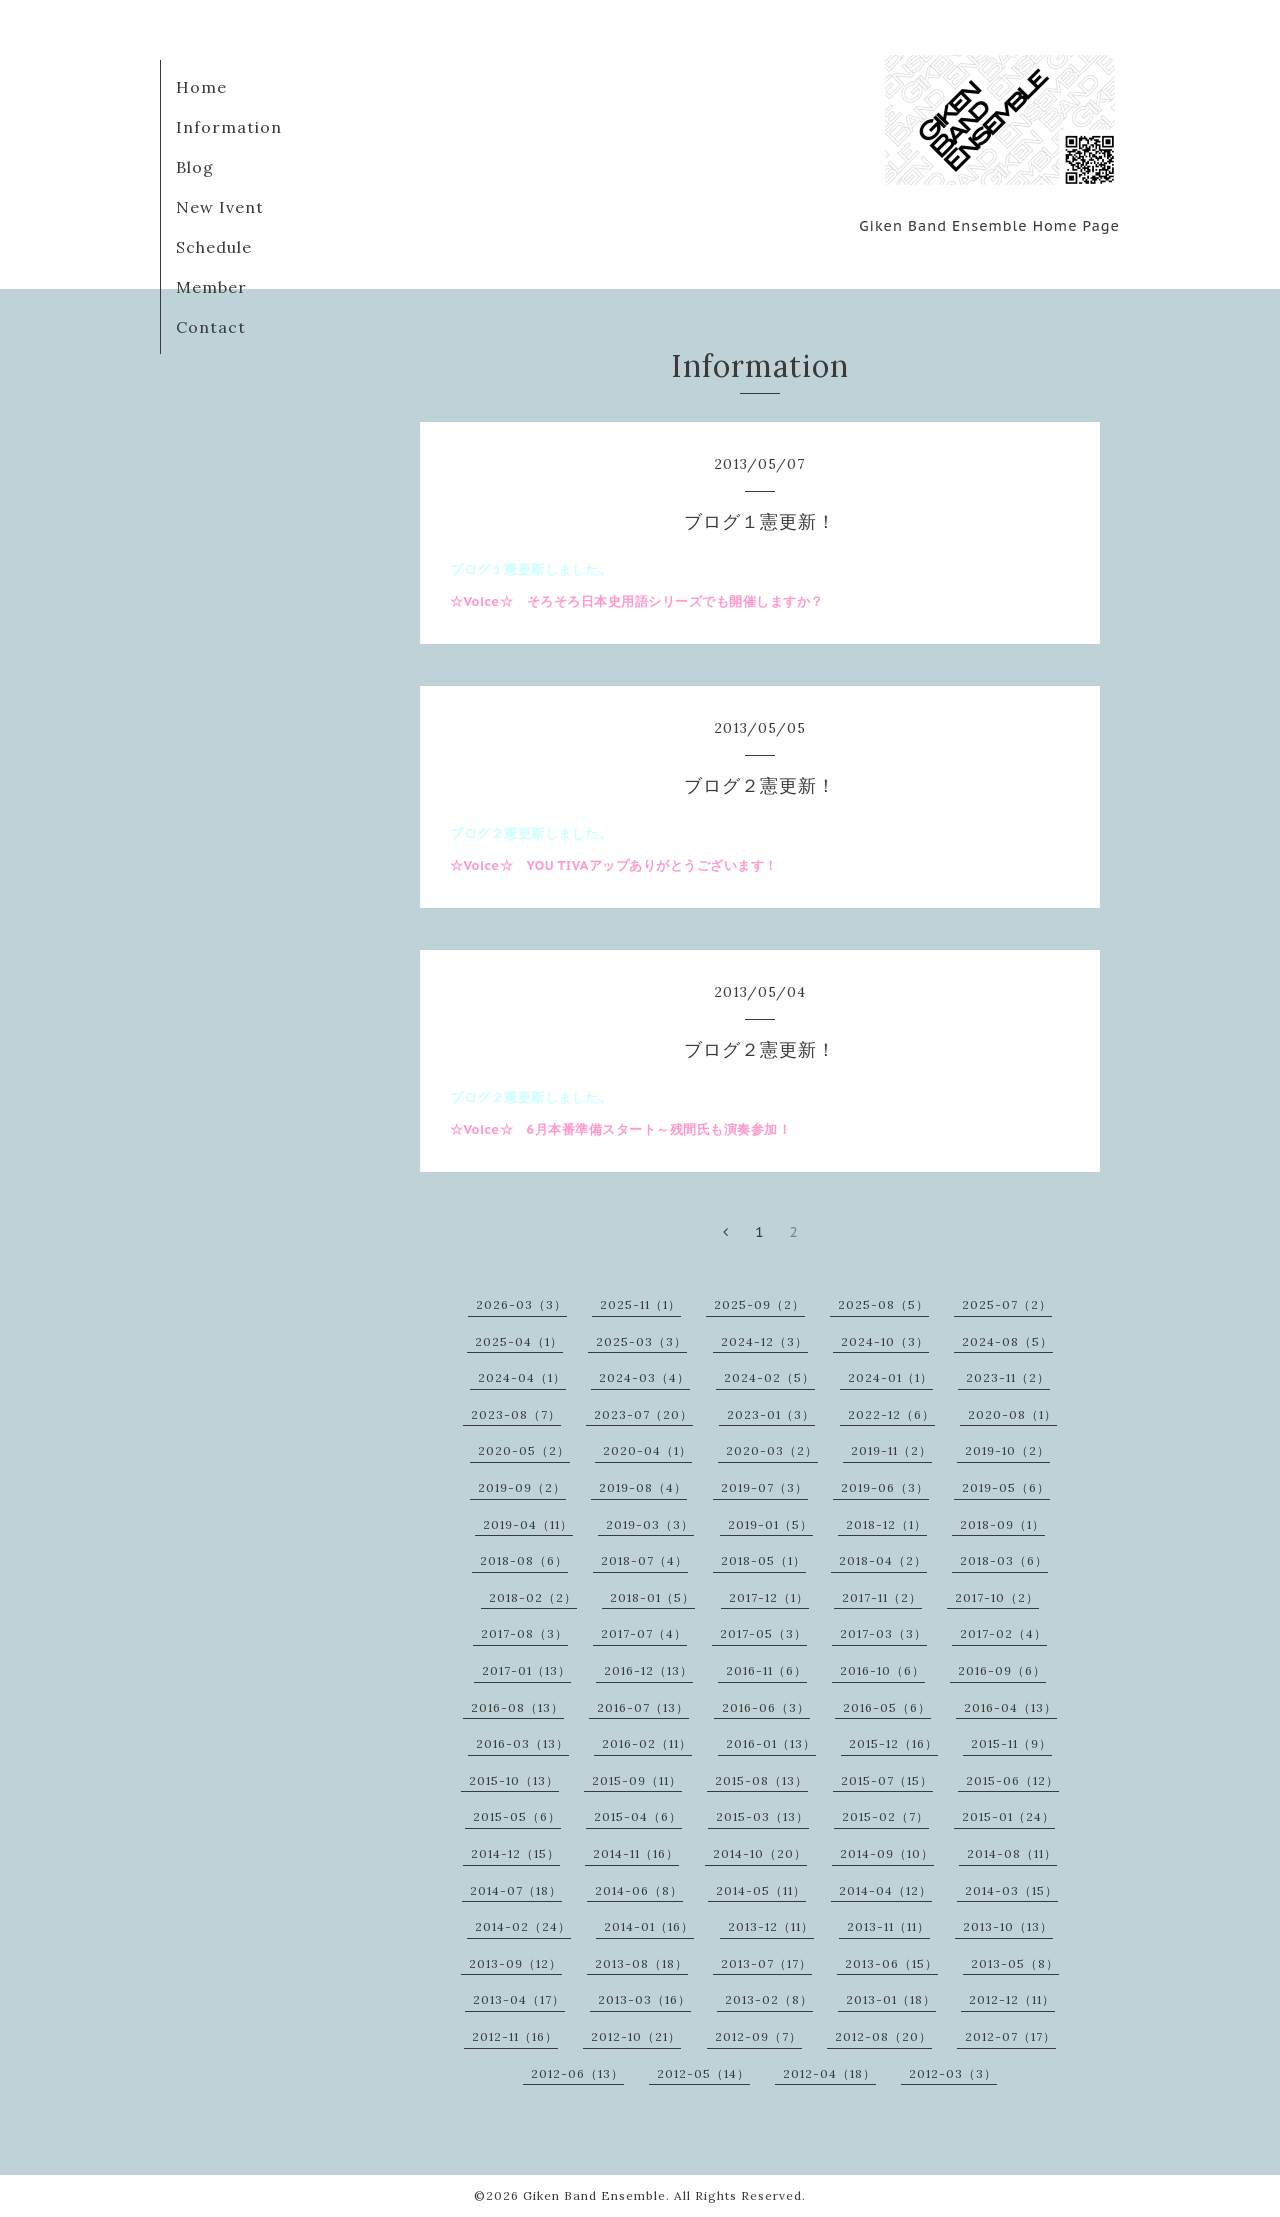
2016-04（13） (1010, 1707)
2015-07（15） (887, 1780)
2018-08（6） (524, 1560)
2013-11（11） (888, 1926)
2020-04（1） (647, 1450)
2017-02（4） (1003, 1633)
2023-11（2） (1008, 1377)
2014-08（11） (1012, 1853)
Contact (211, 327)
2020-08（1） (1012, 1414)
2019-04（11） (528, 1524)
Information (229, 127)
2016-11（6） (766, 1670)
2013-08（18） (641, 1963)
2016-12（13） (648, 1670)
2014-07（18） (516, 1890)
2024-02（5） (769, 1377)
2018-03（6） (1004, 1560)
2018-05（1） (763, 1560)
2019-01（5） (770, 1524)
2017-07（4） (644, 1633)
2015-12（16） (893, 1743)
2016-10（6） (882, 1670)
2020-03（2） (772, 1450)
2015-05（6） (517, 1816)
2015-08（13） (761, 1780)
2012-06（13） (577, 2073)
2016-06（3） (766, 1707)
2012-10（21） (636, 2036)
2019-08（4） (643, 1487)
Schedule (214, 247)
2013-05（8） (1015, 1963)
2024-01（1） (890, 1377)
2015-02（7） (885, 1816)
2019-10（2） (1007, 1450)
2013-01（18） (891, 1999)
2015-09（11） (637, 1780)
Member (211, 287)
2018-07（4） (644, 1560)
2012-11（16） (515, 2036)
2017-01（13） (526, 1670)
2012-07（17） (1010, 2036)
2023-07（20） (643, 1414)
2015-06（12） (1012, 1780)
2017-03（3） (883, 1633)
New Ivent (220, 207)
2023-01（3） (771, 1414)
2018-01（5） (652, 1597)
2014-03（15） (1011, 1890)
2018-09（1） (1002, 1524)
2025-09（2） (759, 1304)
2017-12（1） (769, 1597)
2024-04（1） (522, 1377)
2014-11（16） (636, 1853)
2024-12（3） (764, 1341)
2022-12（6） (891, 1414)
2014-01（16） (649, 1926)
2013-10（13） (1008, 1926)
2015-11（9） (1011, 1743)
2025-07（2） (1007, 1304)
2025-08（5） (883, 1304)
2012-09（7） (758, 2036)
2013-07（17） (766, 1963)
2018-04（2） (883, 1560)
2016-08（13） (517, 1707)
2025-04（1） (519, 1341)
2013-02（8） (769, 1999)
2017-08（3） (524, 1633)
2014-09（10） (887, 1853)
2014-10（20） (760, 1853)
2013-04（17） (519, 1999)
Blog (195, 167)
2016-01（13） (771, 1743)
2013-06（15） (891, 1963)
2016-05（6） (887, 1707)
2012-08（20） (883, 2036)
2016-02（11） (647, 1743)
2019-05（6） (1006, 1487)
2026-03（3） (521, 1304)
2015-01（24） (1008, 1816)
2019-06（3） (885, 1487)
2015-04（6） (638, 1816)
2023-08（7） (516, 1414)
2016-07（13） (643, 1707)
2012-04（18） (829, 2073)
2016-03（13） (522, 1743)
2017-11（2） (882, 1597)
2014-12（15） (515, 1853)
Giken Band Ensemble (594, 2195)
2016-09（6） (1002, 1670)
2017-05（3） (763, 1633)
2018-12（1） (886, 1524)
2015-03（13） (762, 1816)
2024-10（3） (885, 1341)
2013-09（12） (515, 1963)
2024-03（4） (644, 1377)
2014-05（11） (761, 1890)
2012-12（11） (1012, 1999)
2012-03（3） (953, 2073)
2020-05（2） (524, 1450)
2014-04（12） (885, 1890)
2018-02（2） (533, 1597)
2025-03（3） (641, 1341)
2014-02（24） (523, 1926)
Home (201, 87)
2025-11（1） (640, 1304)
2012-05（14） (703, 2073)
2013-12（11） (771, 1926)
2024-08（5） (1007, 1341)
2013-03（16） (644, 1999)
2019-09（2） (522, 1487)
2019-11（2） (891, 1450)
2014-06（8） (639, 1890)
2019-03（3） (650, 1524)
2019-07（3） (764, 1487)
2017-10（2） (997, 1597)
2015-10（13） (514, 1780)
